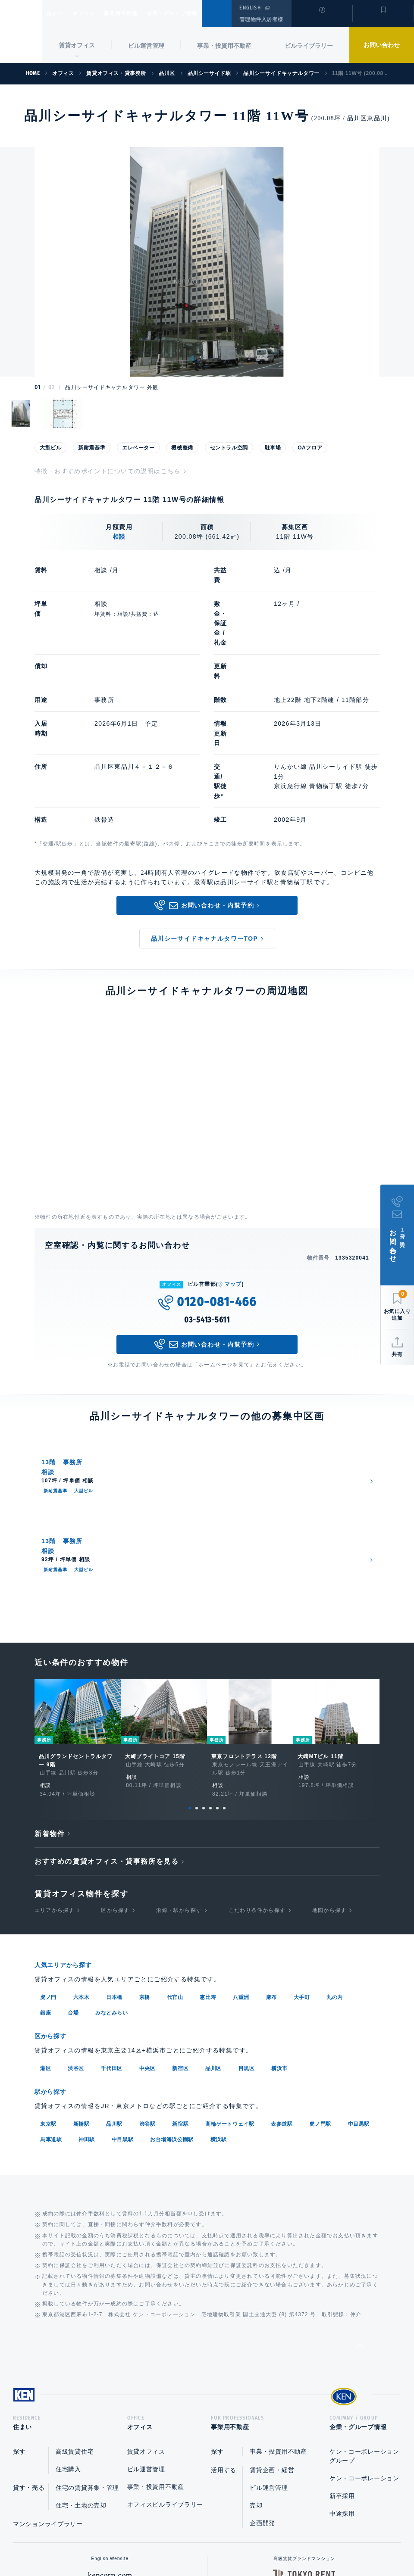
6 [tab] (224, 1638)
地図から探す (329, 1740)
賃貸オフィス (146, 2282)
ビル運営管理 (146, 45)
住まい (59, 13)
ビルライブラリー (309, 45)
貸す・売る (29, 2318)
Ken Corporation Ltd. (21, 31)
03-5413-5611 (207, 1242)
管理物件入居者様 (261, 19)
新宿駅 (180, 1952)
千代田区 (111, 1897)
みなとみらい (111, 1842)
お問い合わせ (382, 44)
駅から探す (53, 1920)
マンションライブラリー (48, 2354)
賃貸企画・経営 (272, 2300)
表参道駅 (281, 1952)
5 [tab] (217, 1638)
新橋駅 (81, 1952)
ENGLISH (249, 8)
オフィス (94, 13)
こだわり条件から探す (257, 1740)
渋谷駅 (147, 1952)
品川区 (213, 1897)
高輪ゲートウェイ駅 (229, 1952)
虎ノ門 (48, 1827)
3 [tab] (203, 1638)
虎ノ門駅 (320, 1952)
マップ (233, 1207)
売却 (256, 2336)
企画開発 (262, 2353)
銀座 (45, 1842)
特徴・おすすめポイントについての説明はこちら (107, 471)
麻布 (271, 1827)
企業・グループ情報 (198, 13)
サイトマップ (300, 2542)
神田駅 (86, 1967)
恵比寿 (208, 1827)
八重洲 (241, 1827)
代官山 (175, 1827)
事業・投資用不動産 (224, 45)
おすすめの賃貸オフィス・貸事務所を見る (106, 1691)
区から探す (115, 1740)
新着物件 (49, 1664)
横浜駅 (218, 1967)
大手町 (302, 1827)
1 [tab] (189, 1638)
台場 (73, 1842)
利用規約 (253, 2542)
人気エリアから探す (68, 1795)
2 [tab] (196, 1638)
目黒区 (246, 1897)
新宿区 (180, 1897)
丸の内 (334, 1827)
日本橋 (114, 1827)
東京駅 (48, 1952)
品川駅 (114, 1952)
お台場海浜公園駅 (172, 1967)
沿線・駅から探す (179, 1740)
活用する (223, 2300)
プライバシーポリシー (193, 2542)
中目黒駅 (359, 1952)
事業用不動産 (139, 13)
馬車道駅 (51, 1967)
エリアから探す (54, 1740)
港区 (45, 1897)
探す (19, 2282)
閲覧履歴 (321, 19)
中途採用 (342, 2344)
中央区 (147, 1897)
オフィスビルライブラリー (165, 2335)
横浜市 (279, 1897)
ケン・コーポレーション (364, 2308)
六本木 (81, 1827)
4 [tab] (210, 1638)
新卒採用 (342, 2326)
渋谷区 (76, 1897)
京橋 (144, 1827)
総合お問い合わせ (120, 2542)
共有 (397, 1354)
